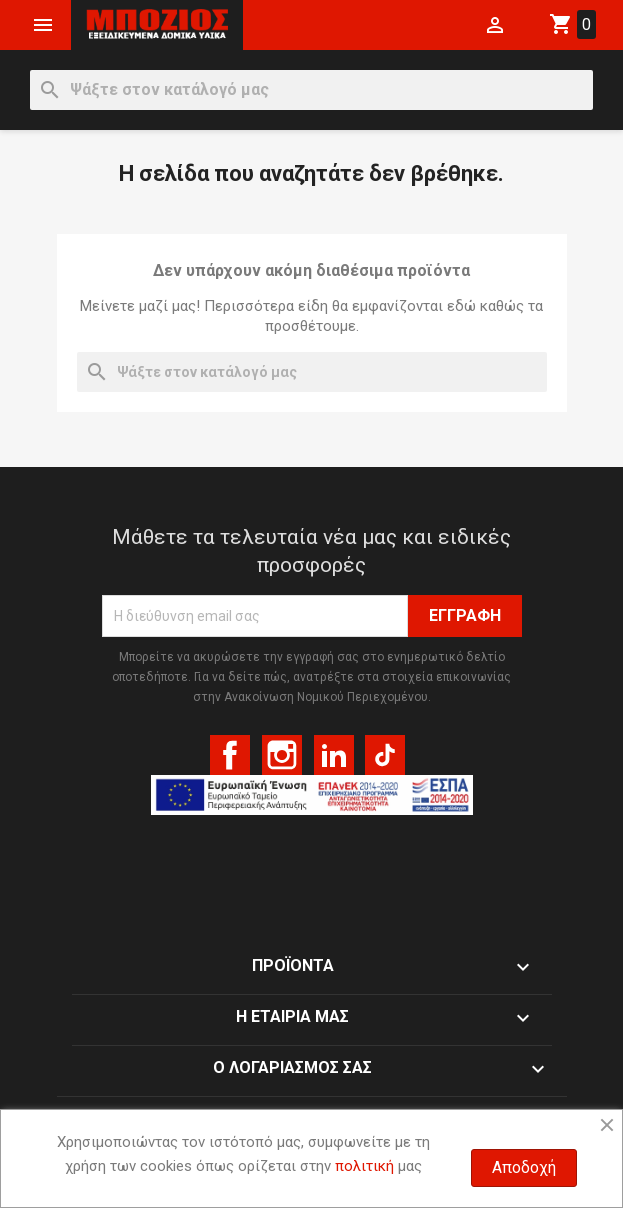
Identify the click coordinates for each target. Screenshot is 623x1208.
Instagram (282, 755)
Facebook (230, 755)
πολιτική (364, 1166)
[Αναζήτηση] (311, 90)
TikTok (385, 755)
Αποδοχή (524, 1167)
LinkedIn (334, 755)
